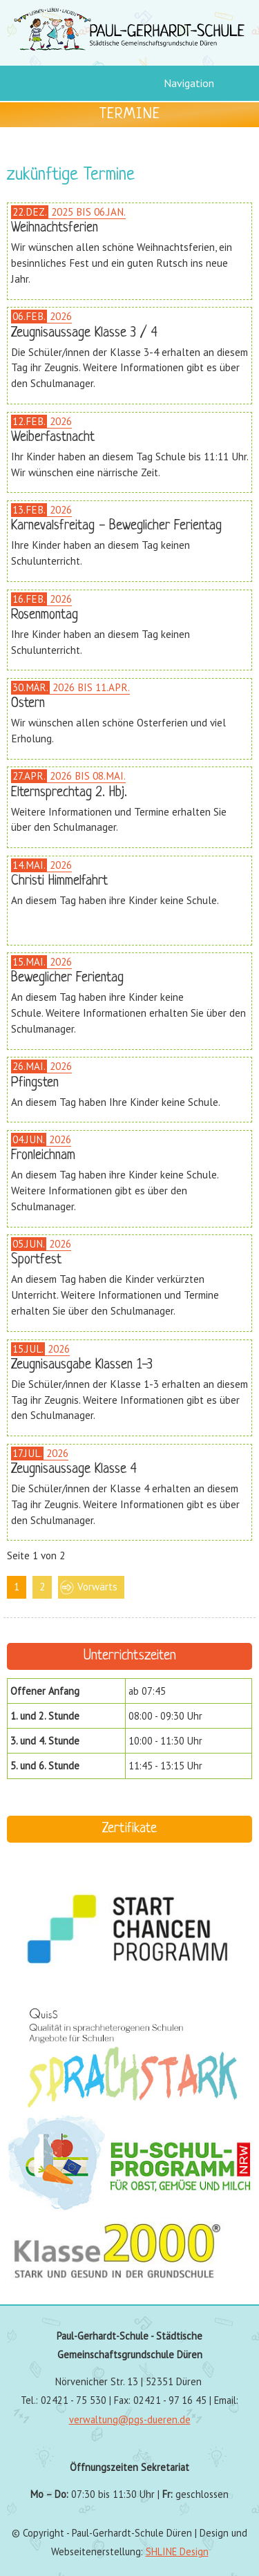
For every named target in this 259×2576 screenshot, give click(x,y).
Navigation (189, 83)
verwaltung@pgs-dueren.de (130, 2419)
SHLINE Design (177, 2551)
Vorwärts (97, 1586)
